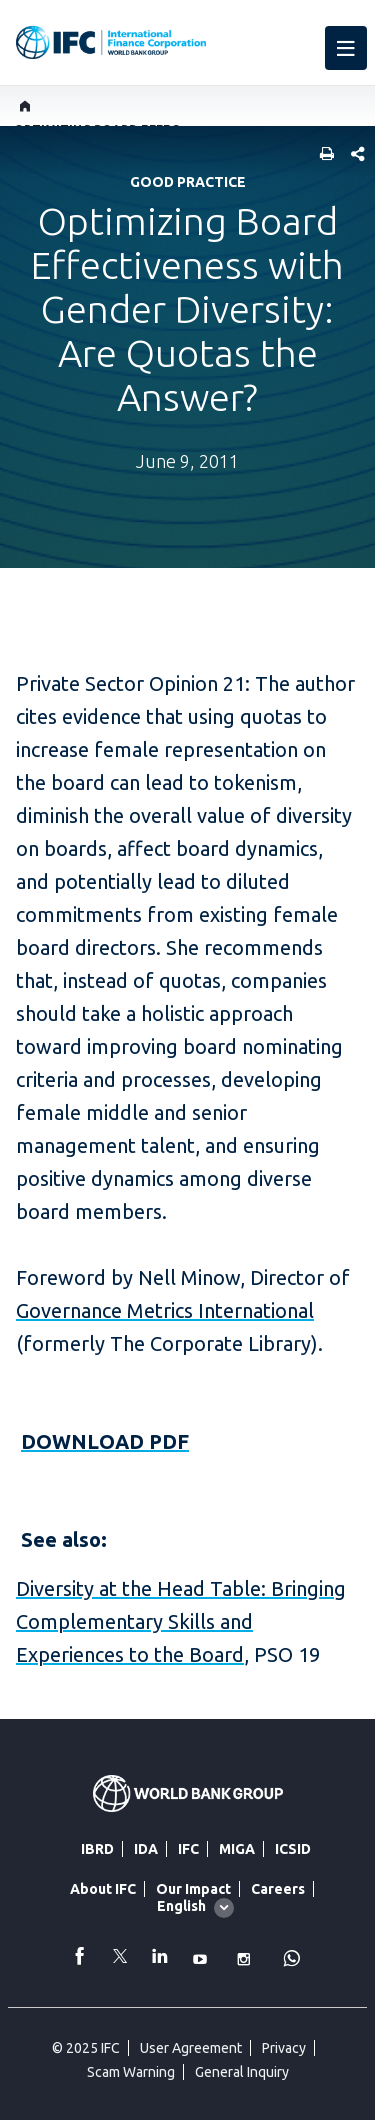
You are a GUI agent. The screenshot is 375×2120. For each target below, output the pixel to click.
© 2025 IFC (86, 2048)
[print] (322, 155)
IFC (188, 1849)
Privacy (284, 2048)
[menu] (346, 48)
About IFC (103, 1889)
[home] (25, 106)
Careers (278, 1889)
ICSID (293, 1849)
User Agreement (191, 2048)
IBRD (97, 1849)
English (181, 1906)
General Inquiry (242, 2072)
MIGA (237, 1849)
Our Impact (193, 1889)
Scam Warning (131, 2072)
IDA (146, 1849)
